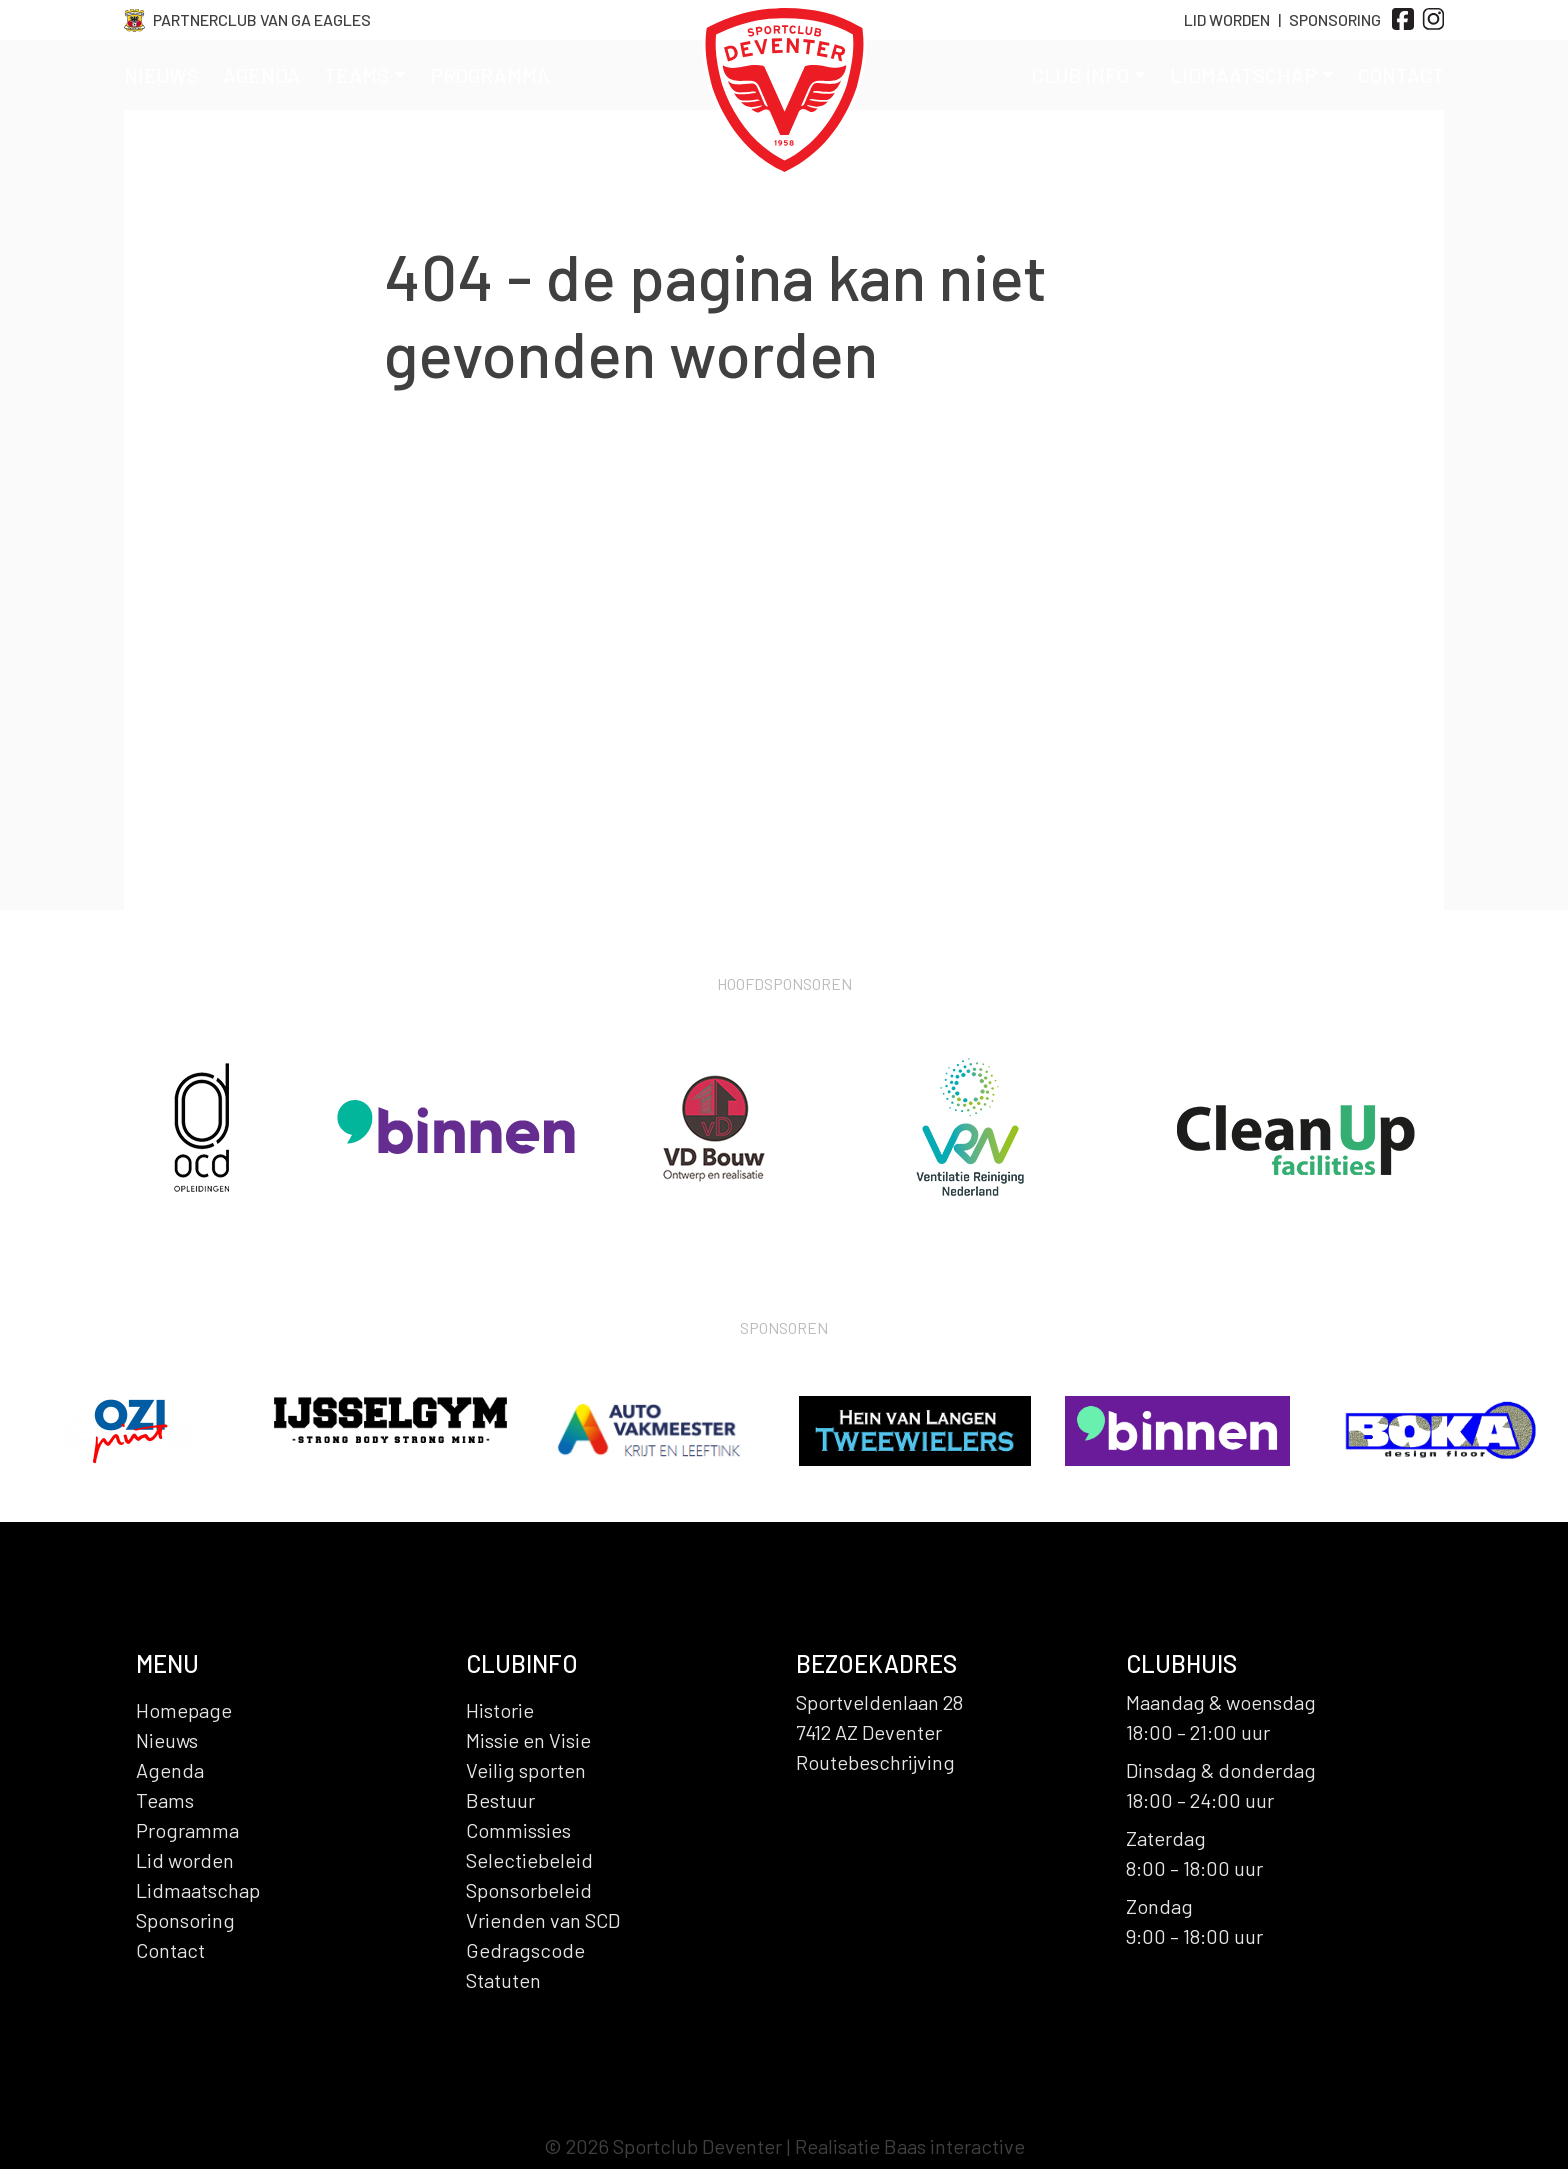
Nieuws (161, 75)
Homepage (184, 1710)
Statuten (503, 1980)
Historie (500, 1710)
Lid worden (185, 1860)
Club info (1089, 75)
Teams (365, 75)
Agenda (261, 75)
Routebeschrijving (875, 1762)
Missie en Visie (528, 1740)
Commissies (518, 1830)
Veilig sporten (526, 1770)
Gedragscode (525, 1950)
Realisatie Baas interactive (910, 2146)
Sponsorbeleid (529, 1890)
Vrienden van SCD (543, 1920)
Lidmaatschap (1252, 75)
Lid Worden (1227, 19)
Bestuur (500, 1800)
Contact (1401, 75)
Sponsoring (1335, 19)
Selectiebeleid (529, 1860)
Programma (490, 75)
